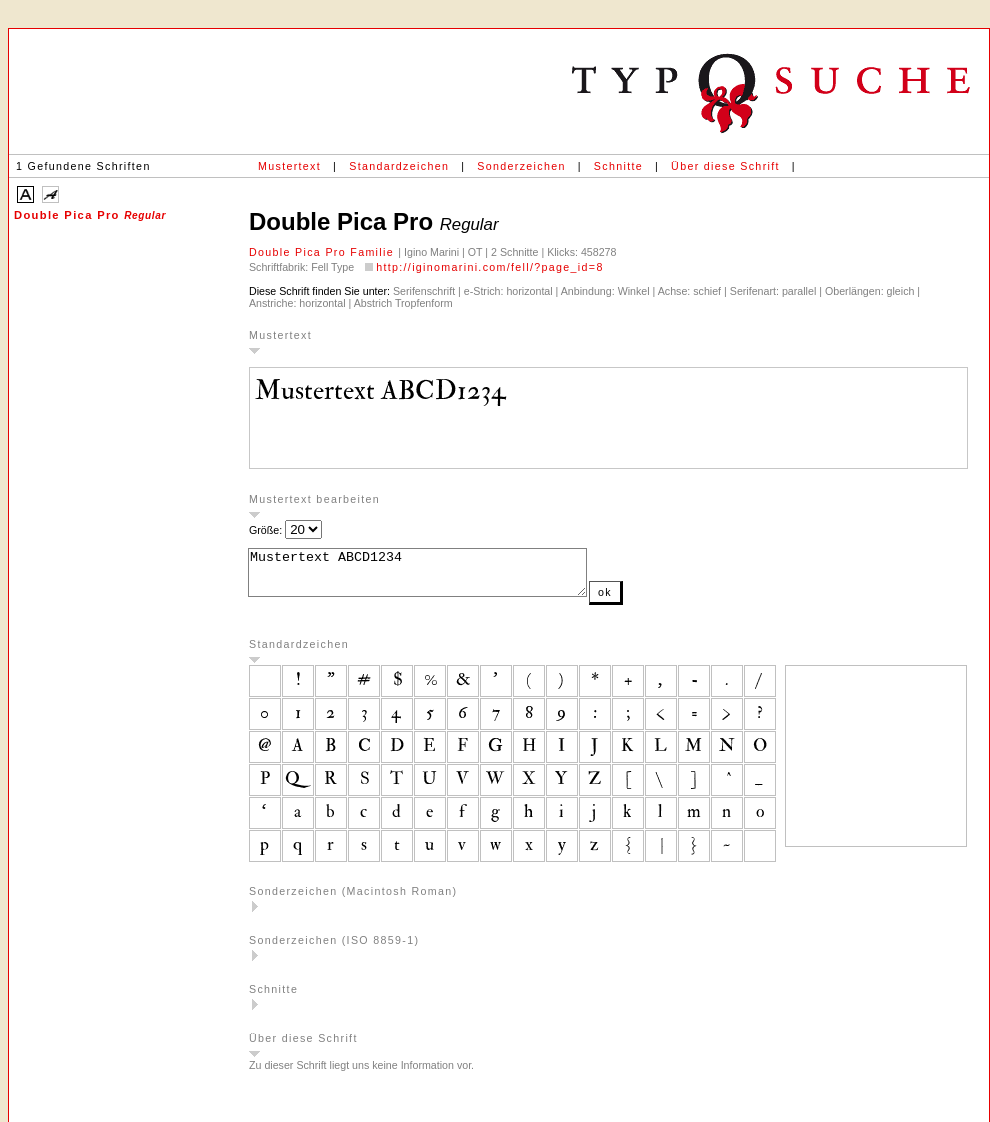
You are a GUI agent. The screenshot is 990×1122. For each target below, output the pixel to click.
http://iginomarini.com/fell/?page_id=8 (490, 267)
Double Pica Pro (90, 215)
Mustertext (289, 166)
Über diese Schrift (725, 166)
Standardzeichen (399, 166)
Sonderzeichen (521, 166)
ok (645, 601)
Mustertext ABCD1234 (437, 577)
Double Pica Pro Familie (323, 252)
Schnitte (618, 166)
